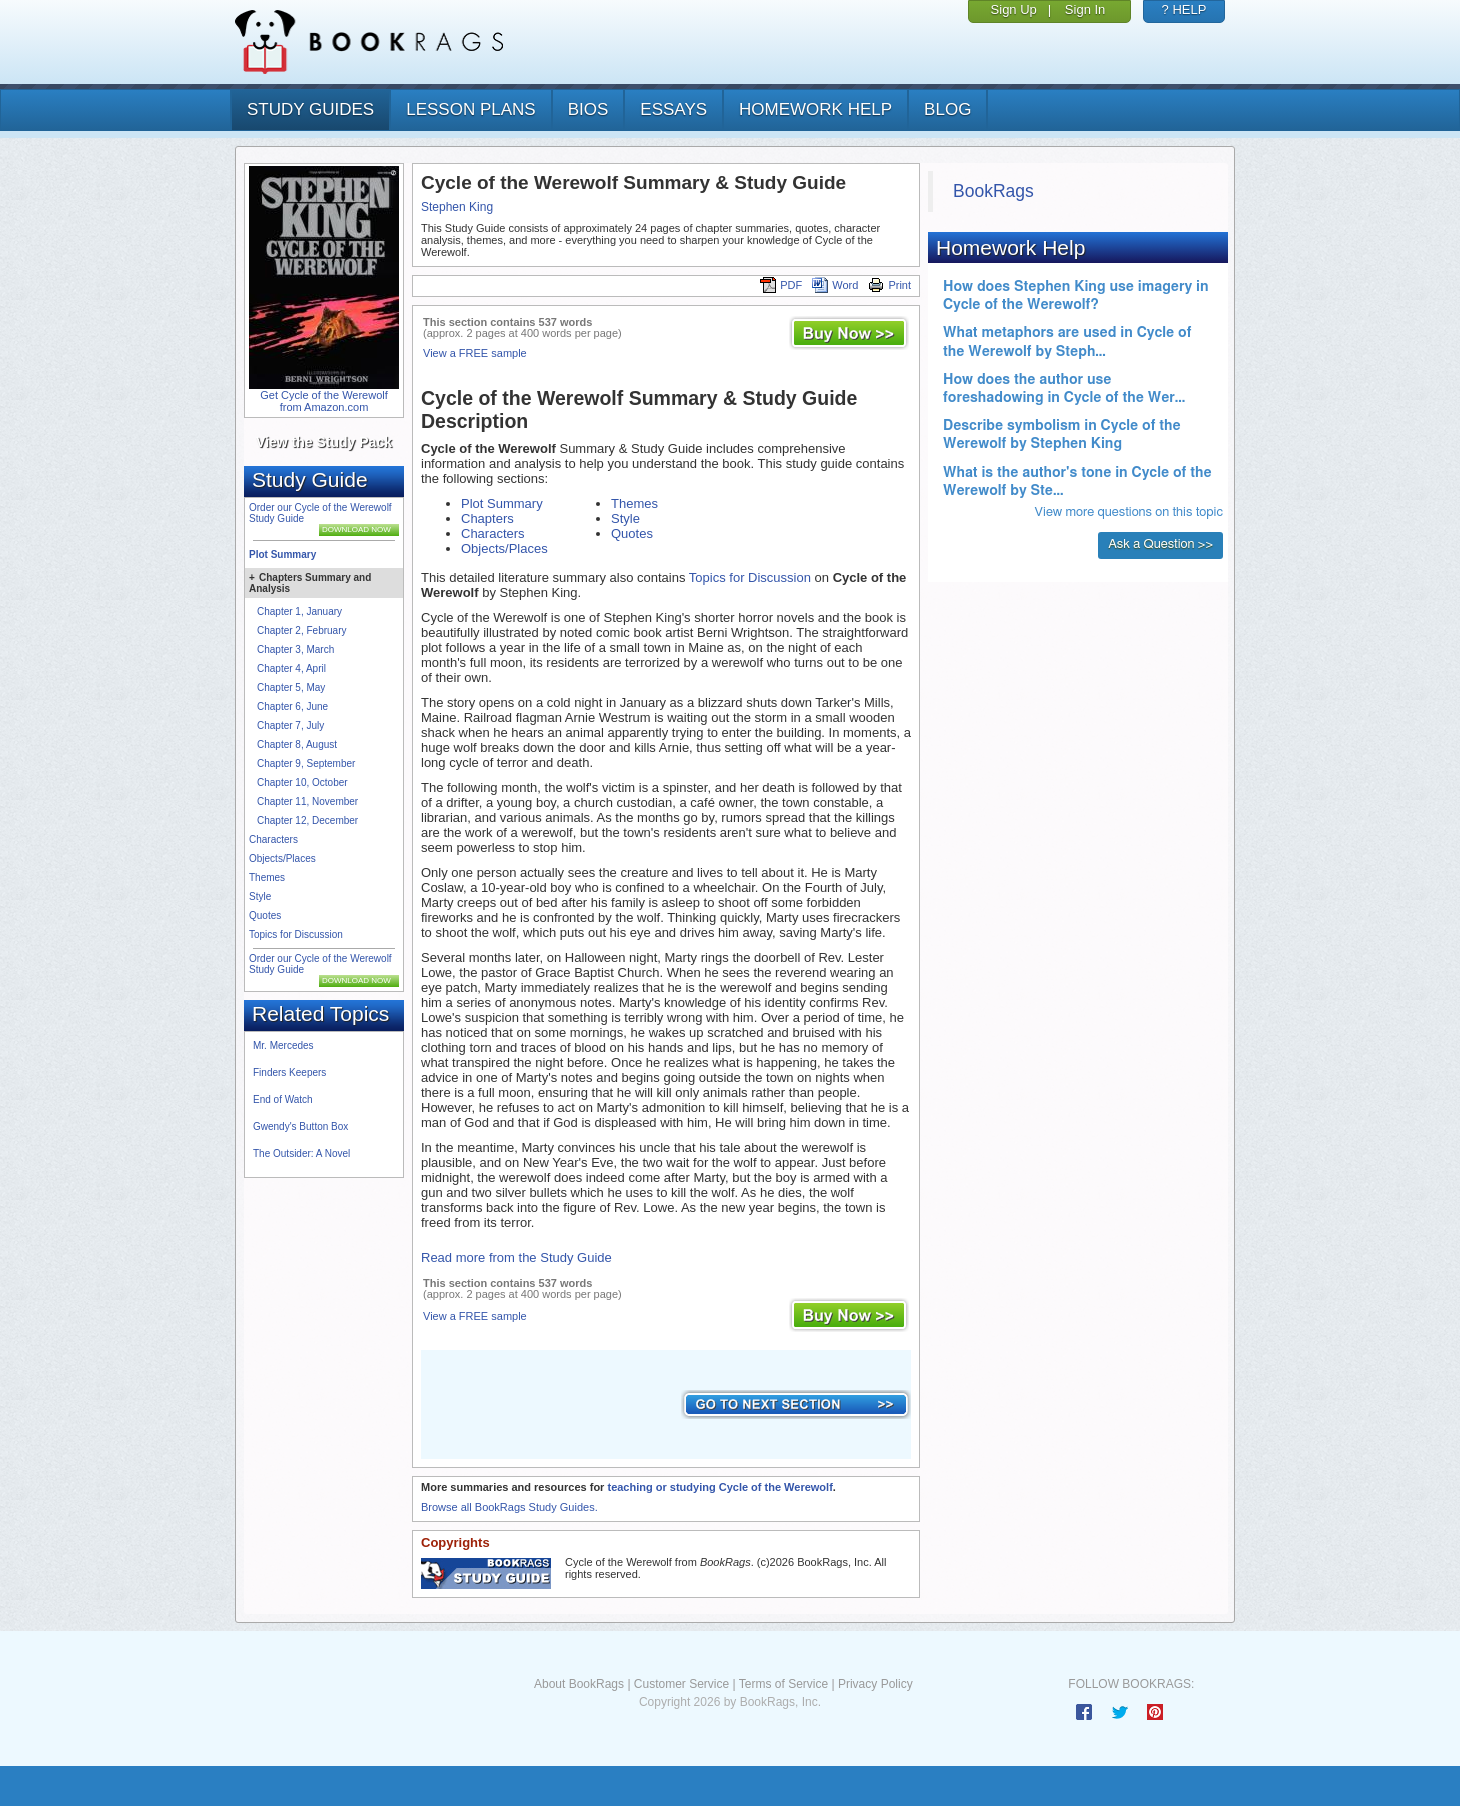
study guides (310, 109)
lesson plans (470, 109)
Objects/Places (282, 858)
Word (835, 285)
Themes (267, 877)
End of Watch (283, 1099)
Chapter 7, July (290, 725)
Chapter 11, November (307, 801)
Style (260, 896)
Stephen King (457, 207)
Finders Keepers (289, 1072)
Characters (273, 839)
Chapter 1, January (299, 611)
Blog (947, 109)
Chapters (487, 518)
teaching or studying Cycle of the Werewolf (719, 1487)
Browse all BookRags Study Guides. (509, 1507)
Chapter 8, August (297, 744)
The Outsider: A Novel (301, 1153)
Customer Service (681, 1684)
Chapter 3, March (295, 649)
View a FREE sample (475, 353)
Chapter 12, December (307, 820)
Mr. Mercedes (283, 1045)
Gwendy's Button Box (300, 1126)
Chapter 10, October (302, 782)
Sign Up (1014, 9)
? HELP (1184, 9)
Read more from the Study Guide (516, 1257)
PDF (781, 285)
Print (889, 285)
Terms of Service (783, 1684)
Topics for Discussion (296, 934)
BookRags (993, 191)
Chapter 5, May (291, 687)
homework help (815, 109)
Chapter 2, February (302, 630)
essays (673, 109)
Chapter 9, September (306, 763)
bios (588, 109)
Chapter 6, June (292, 706)
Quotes (265, 915)
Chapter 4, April (291, 668)
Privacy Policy (875, 1684)
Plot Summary (282, 554)
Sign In (1085, 9)
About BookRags (579, 1684)
